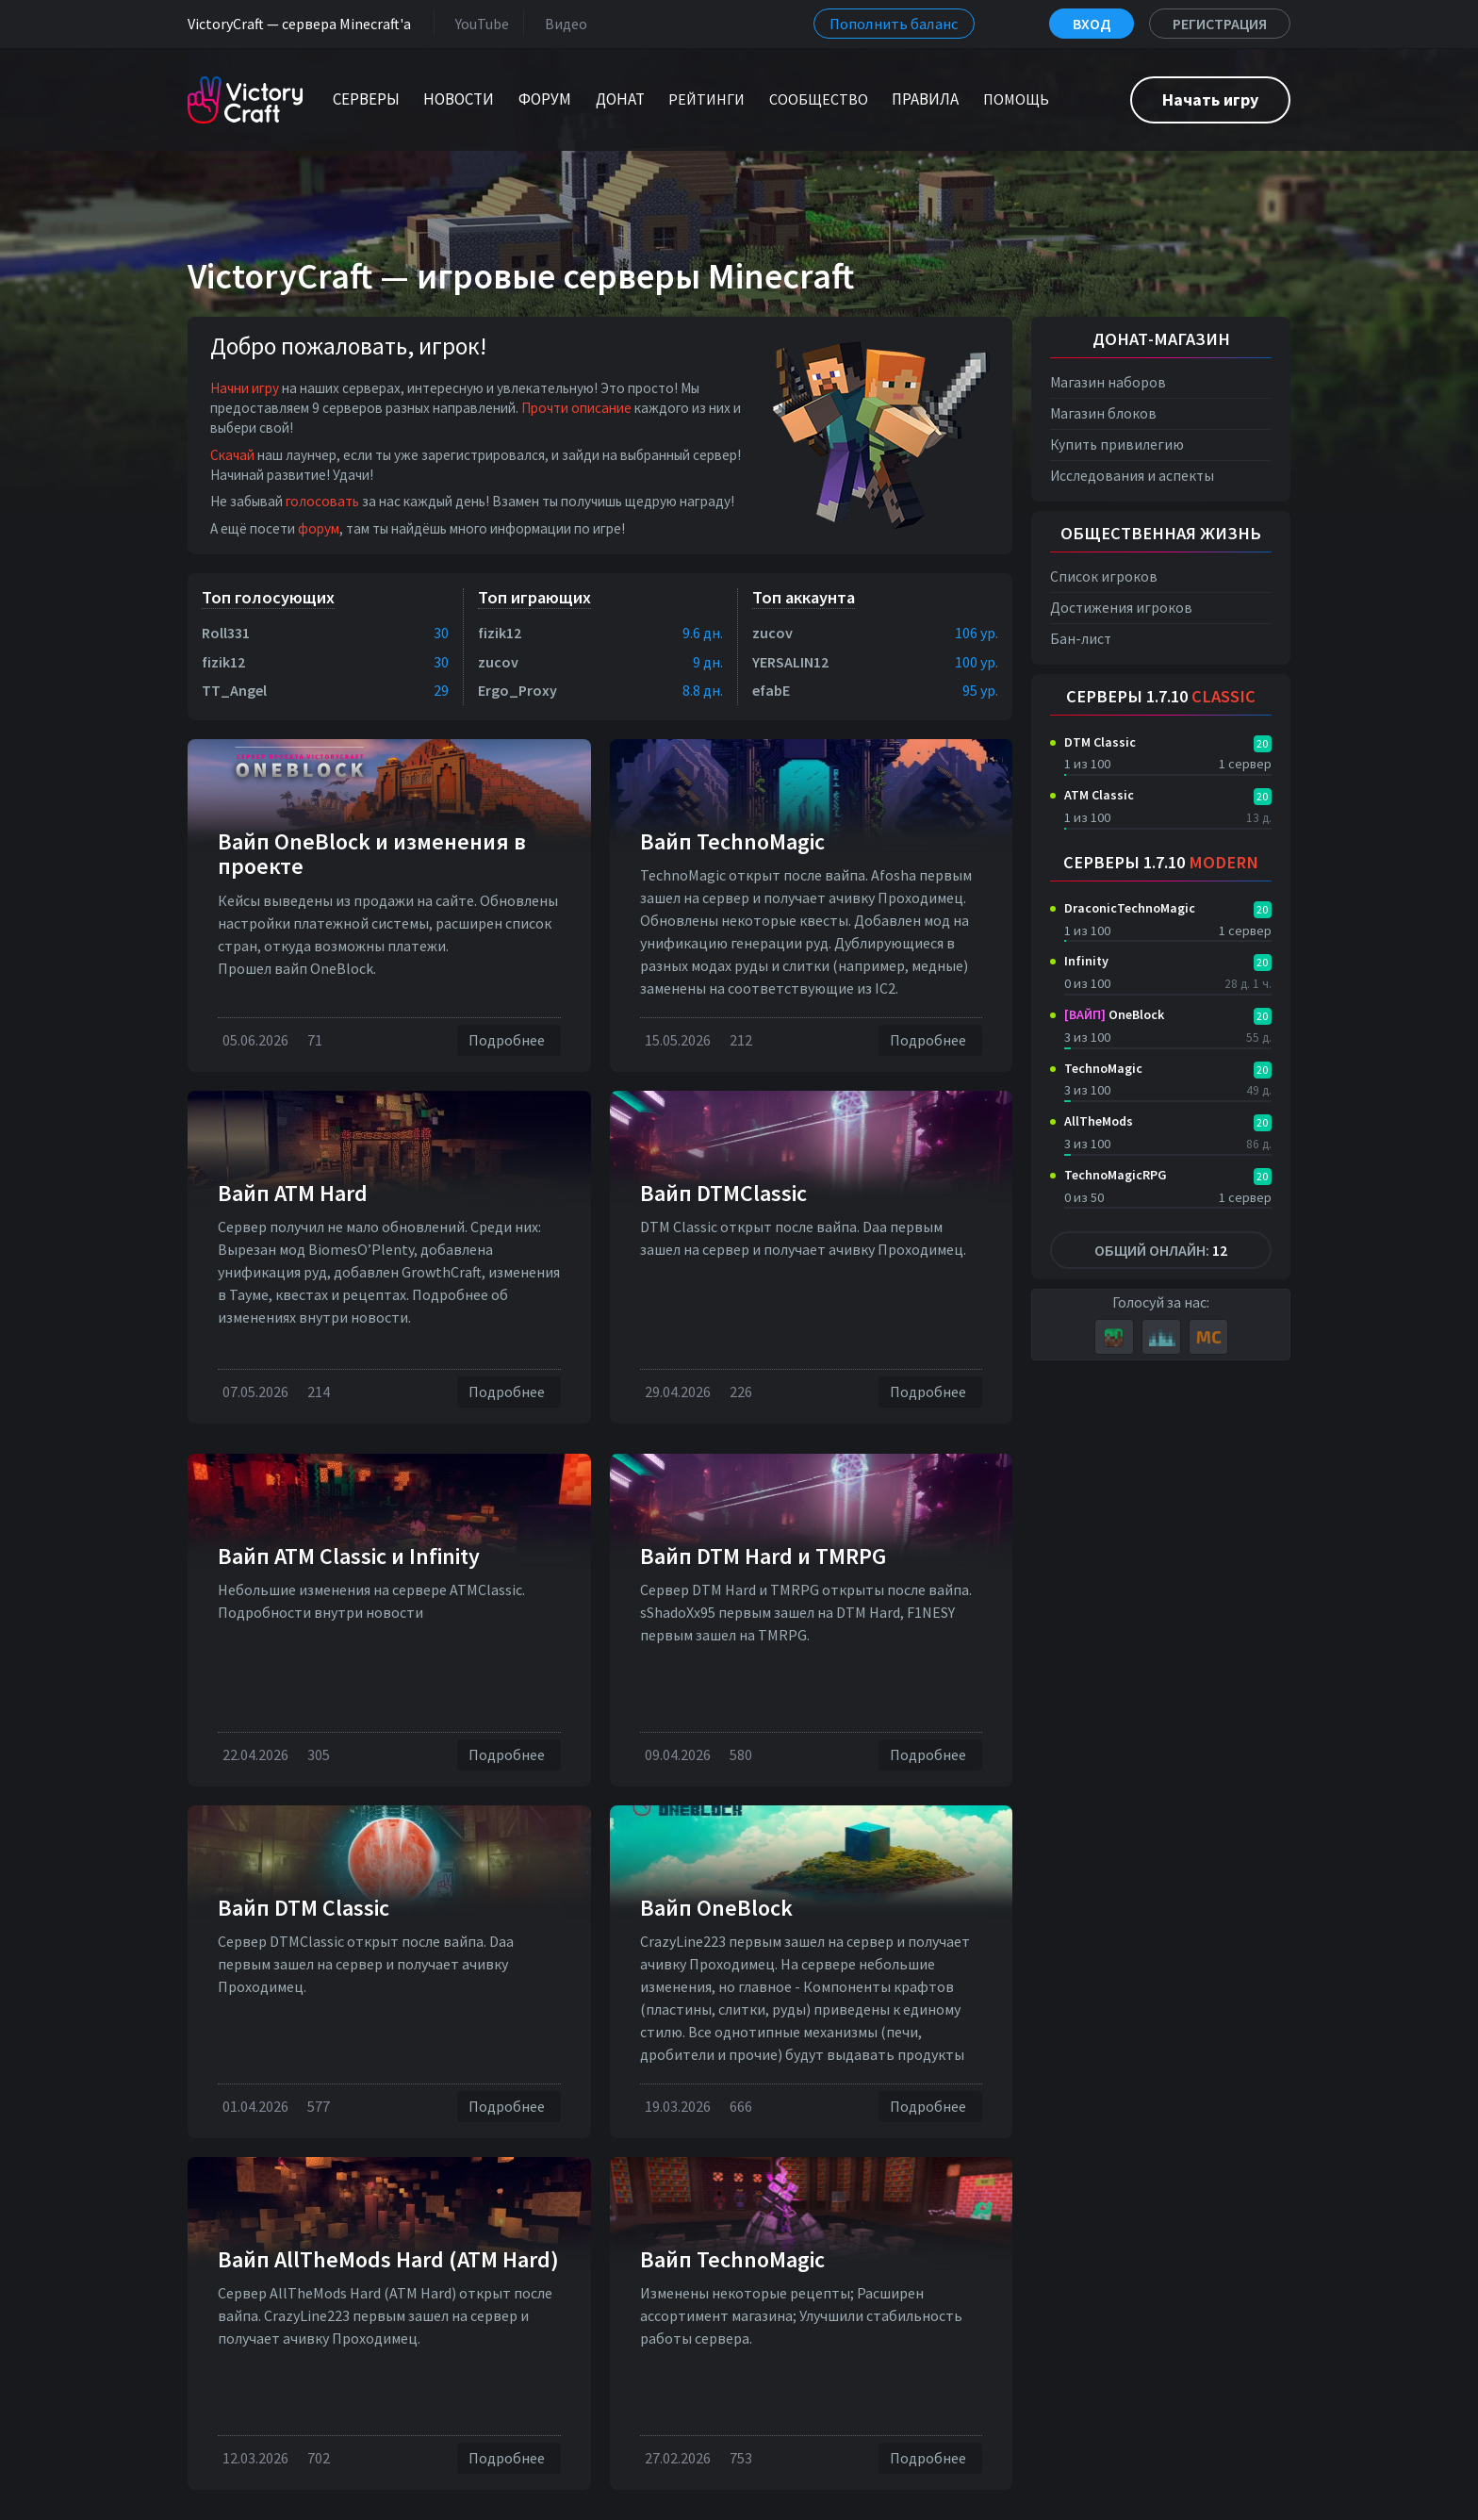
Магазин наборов (1108, 382)
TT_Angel (234, 690)
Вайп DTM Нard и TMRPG (763, 1556)
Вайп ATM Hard (293, 1193)
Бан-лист (1080, 639)
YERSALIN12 (790, 661)
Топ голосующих (268, 597)
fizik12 (223, 661)
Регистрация (1220, 23)
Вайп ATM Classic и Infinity (349, 1556)
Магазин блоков (1103, 413)
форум (318, 528)
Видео (562, 23)
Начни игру (244, 388)
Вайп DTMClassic (723, 1193)
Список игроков (1104, 576)
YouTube (478, 23)
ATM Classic (1099, 794)
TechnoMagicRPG (1115, 1174)
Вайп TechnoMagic (732, 841)
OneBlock (1114, 1014)
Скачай (232, 455)
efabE (771, 690)
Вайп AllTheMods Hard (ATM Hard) (388, 2259)
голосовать (322, 501)
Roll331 (226, 632)
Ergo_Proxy (517, 690)
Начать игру (1210, 99)
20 (1262, 743)
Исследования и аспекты (1132, 476)
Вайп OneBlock (716, 1907)
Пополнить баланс (894, 23)
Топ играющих (534, 597)
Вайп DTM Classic (303, 1907)
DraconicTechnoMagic (1129, 907)
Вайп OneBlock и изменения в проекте (372, 854)
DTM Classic (1100, 741)
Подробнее (509, 1040)
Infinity (1086, 960)
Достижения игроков (1121, 608)
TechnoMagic (1103, 1068)
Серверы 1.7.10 (1161, 696)
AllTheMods (1098, 1120)
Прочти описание (576, 408)
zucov (498, 661)
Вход (1091, 23)
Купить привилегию (1117, 444)
